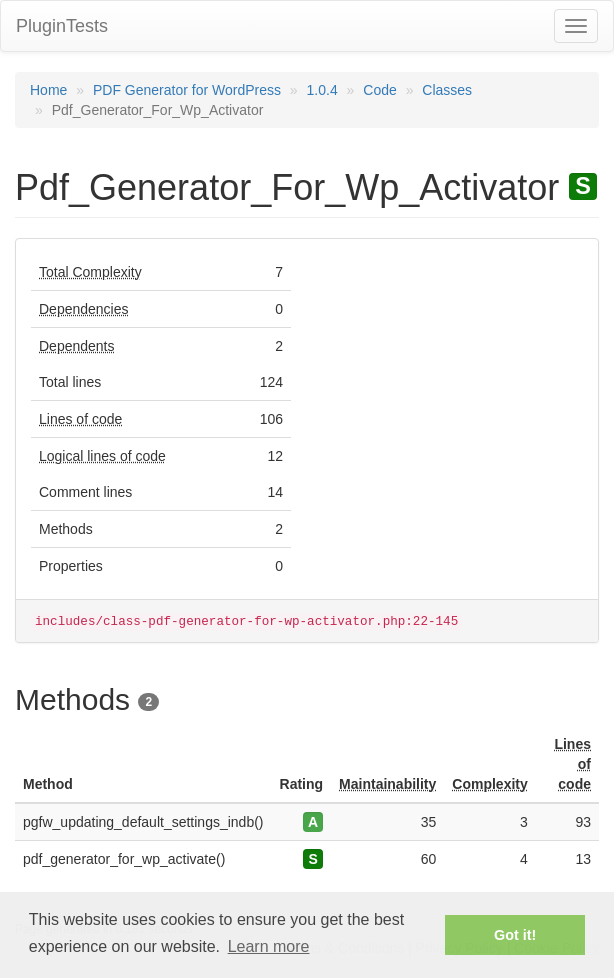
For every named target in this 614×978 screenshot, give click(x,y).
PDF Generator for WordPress (187, 90)
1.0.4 (322, 90)
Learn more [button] (269, 946)
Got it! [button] (515, 935)
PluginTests (62, 26)
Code (379, 90)
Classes (447, 90)
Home (48, 90)
